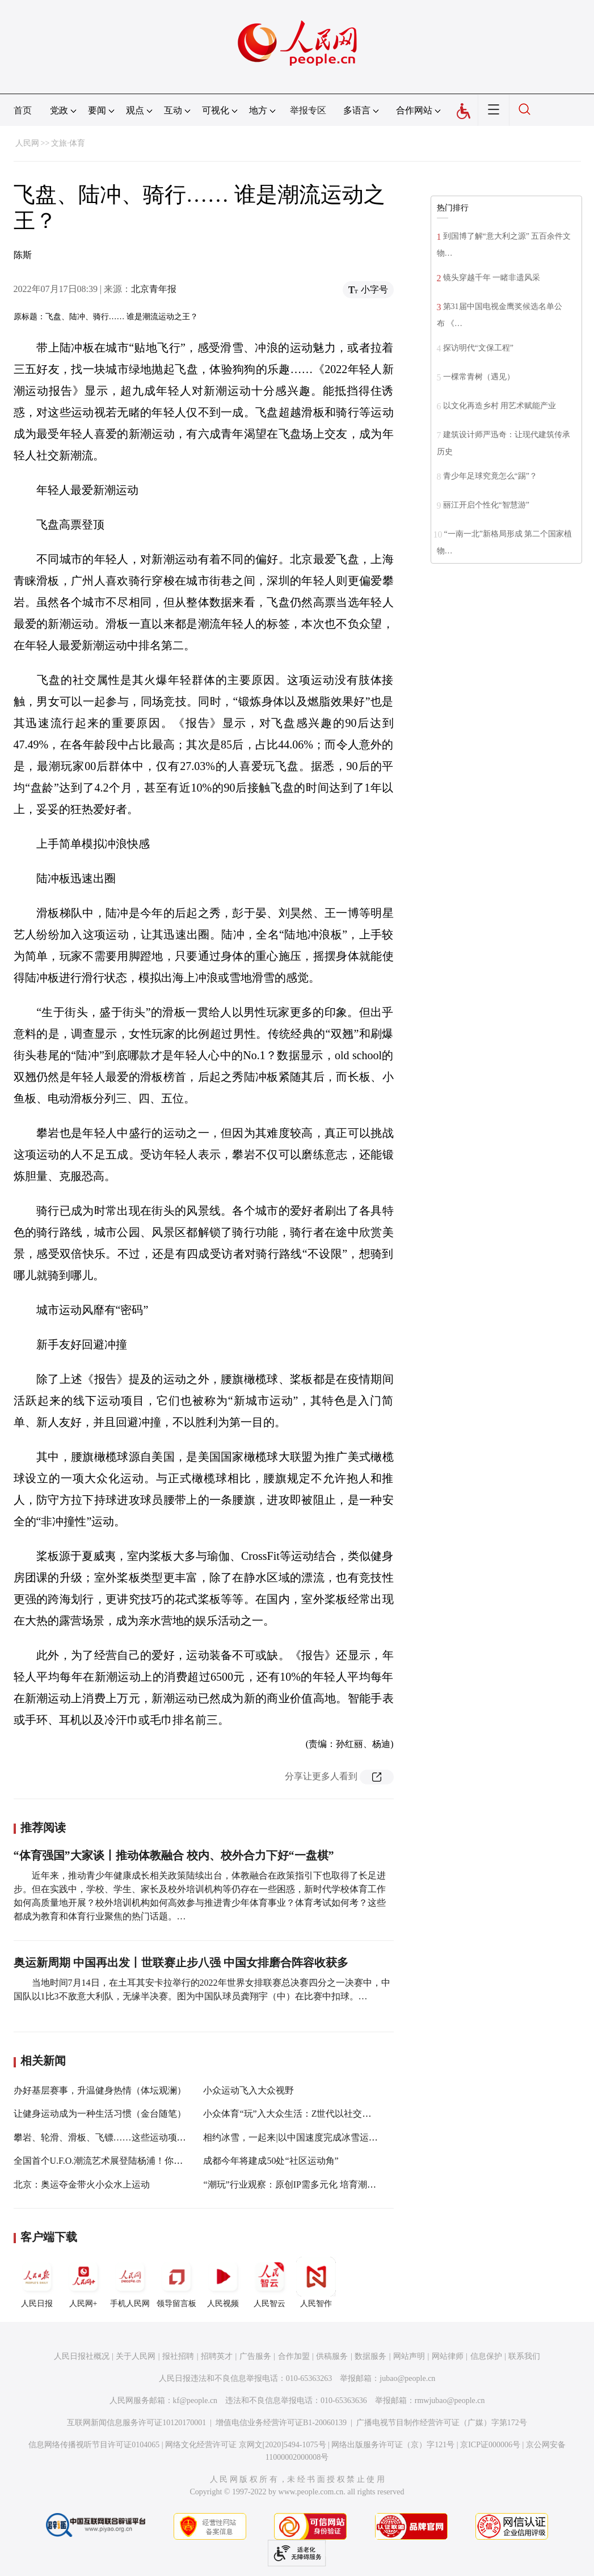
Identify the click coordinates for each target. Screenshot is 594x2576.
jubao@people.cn (407, 2378)
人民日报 (37, 2282)
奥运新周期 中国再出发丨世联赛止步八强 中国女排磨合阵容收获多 (181, 1962)
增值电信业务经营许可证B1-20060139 (281, 2422)
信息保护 (486, 2356)
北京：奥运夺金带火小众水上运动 (82, 2184)
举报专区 (308, 110)
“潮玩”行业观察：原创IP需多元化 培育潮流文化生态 (307, 2184)
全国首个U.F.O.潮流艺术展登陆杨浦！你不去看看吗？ (121, 2160)
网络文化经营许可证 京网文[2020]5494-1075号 (245, 2444)
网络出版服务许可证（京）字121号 (392, 2444)
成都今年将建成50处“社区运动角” (270, 2160)
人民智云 (269, 2282)
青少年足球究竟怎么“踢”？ (490, 476)
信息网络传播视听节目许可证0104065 (93, 2444)
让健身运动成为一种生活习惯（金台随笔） (100, 2113)
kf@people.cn (195, 2400)
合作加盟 (294, 2356)
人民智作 (316, 2282)
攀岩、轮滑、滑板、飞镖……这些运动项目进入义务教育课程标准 (145, 2137)
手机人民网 (130, 2282)
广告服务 (255, 2356)
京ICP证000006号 (490, 2444)
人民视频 (223, 2282)
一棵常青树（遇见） (479, 377)
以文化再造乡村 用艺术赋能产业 (500, 405)
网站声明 (409, 2356)
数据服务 (370, 2356)
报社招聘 (178, 2356)
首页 (23, 110)
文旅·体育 (68, 143)
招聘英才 (217, 2356)
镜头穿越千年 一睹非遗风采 (492, 277)
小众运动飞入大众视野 (248, 2090)
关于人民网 (135, 2356)
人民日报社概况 (81, 2356)
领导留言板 (176, 2282)
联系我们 (524, 2356)
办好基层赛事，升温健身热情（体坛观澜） (100, 2090)
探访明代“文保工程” (478, 348)
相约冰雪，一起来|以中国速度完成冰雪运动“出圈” (303, 2137)
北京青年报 (153, 289)
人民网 (27, 143)
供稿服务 (332, 2356)
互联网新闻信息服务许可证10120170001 (136, 2422)
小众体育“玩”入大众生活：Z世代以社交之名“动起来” (309, 2113)
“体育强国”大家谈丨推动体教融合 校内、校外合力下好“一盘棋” (174, 1855)
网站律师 (448, 2356)
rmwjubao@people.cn (450, 2400)
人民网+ (83, 2282)
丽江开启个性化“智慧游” (486, 505)
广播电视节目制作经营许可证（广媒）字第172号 (441, 2422)
